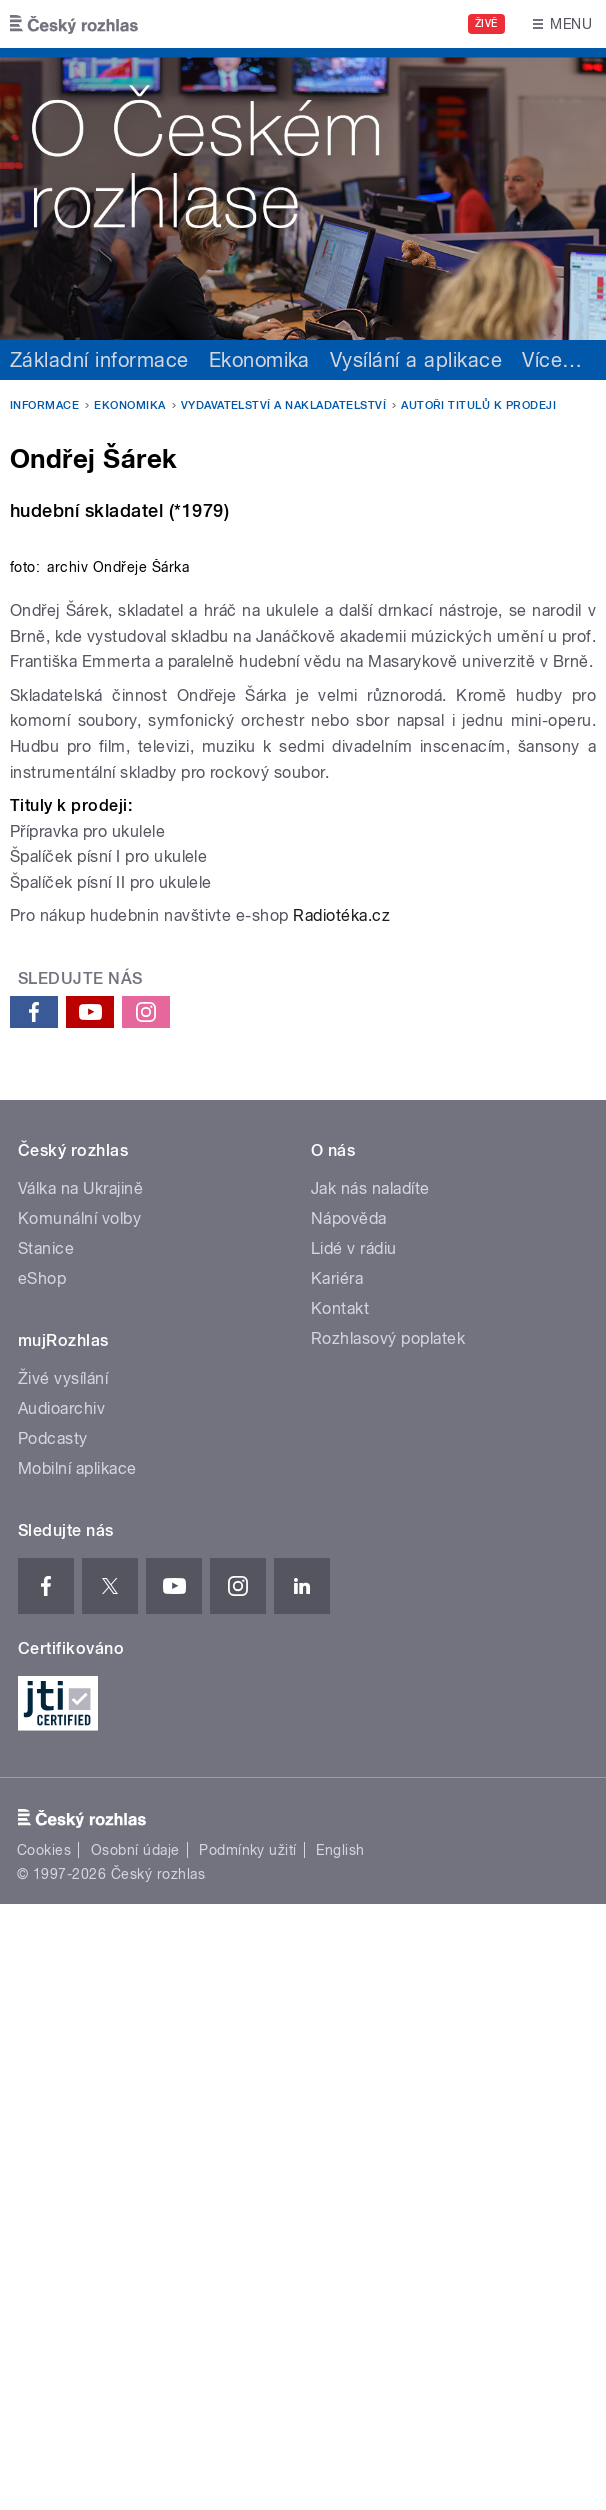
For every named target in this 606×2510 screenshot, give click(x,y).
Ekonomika (259, 360)
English (340, 2456)
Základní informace (99, 360)
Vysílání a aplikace (416, 360)
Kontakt (340, 1914)
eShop (42, 1884)
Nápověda (349, 1824)
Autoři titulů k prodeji (478, 405)
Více (552, 360)
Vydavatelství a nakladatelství (283, 405)
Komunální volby (79, 1824)
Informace (44, 405)
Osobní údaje (135, 2456)
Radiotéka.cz (341, 1521)
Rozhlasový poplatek (388, 1944)
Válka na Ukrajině (80, 1794)
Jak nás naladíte (370, 1794)
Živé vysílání (63, 1984)
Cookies (44, 2456)
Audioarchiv (61, 2014)
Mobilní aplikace (77, 2074)
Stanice (46, 1854)
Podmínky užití (248, 2456)
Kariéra (337, 1884)
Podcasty (53, 2044)
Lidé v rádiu (354, 1854)
